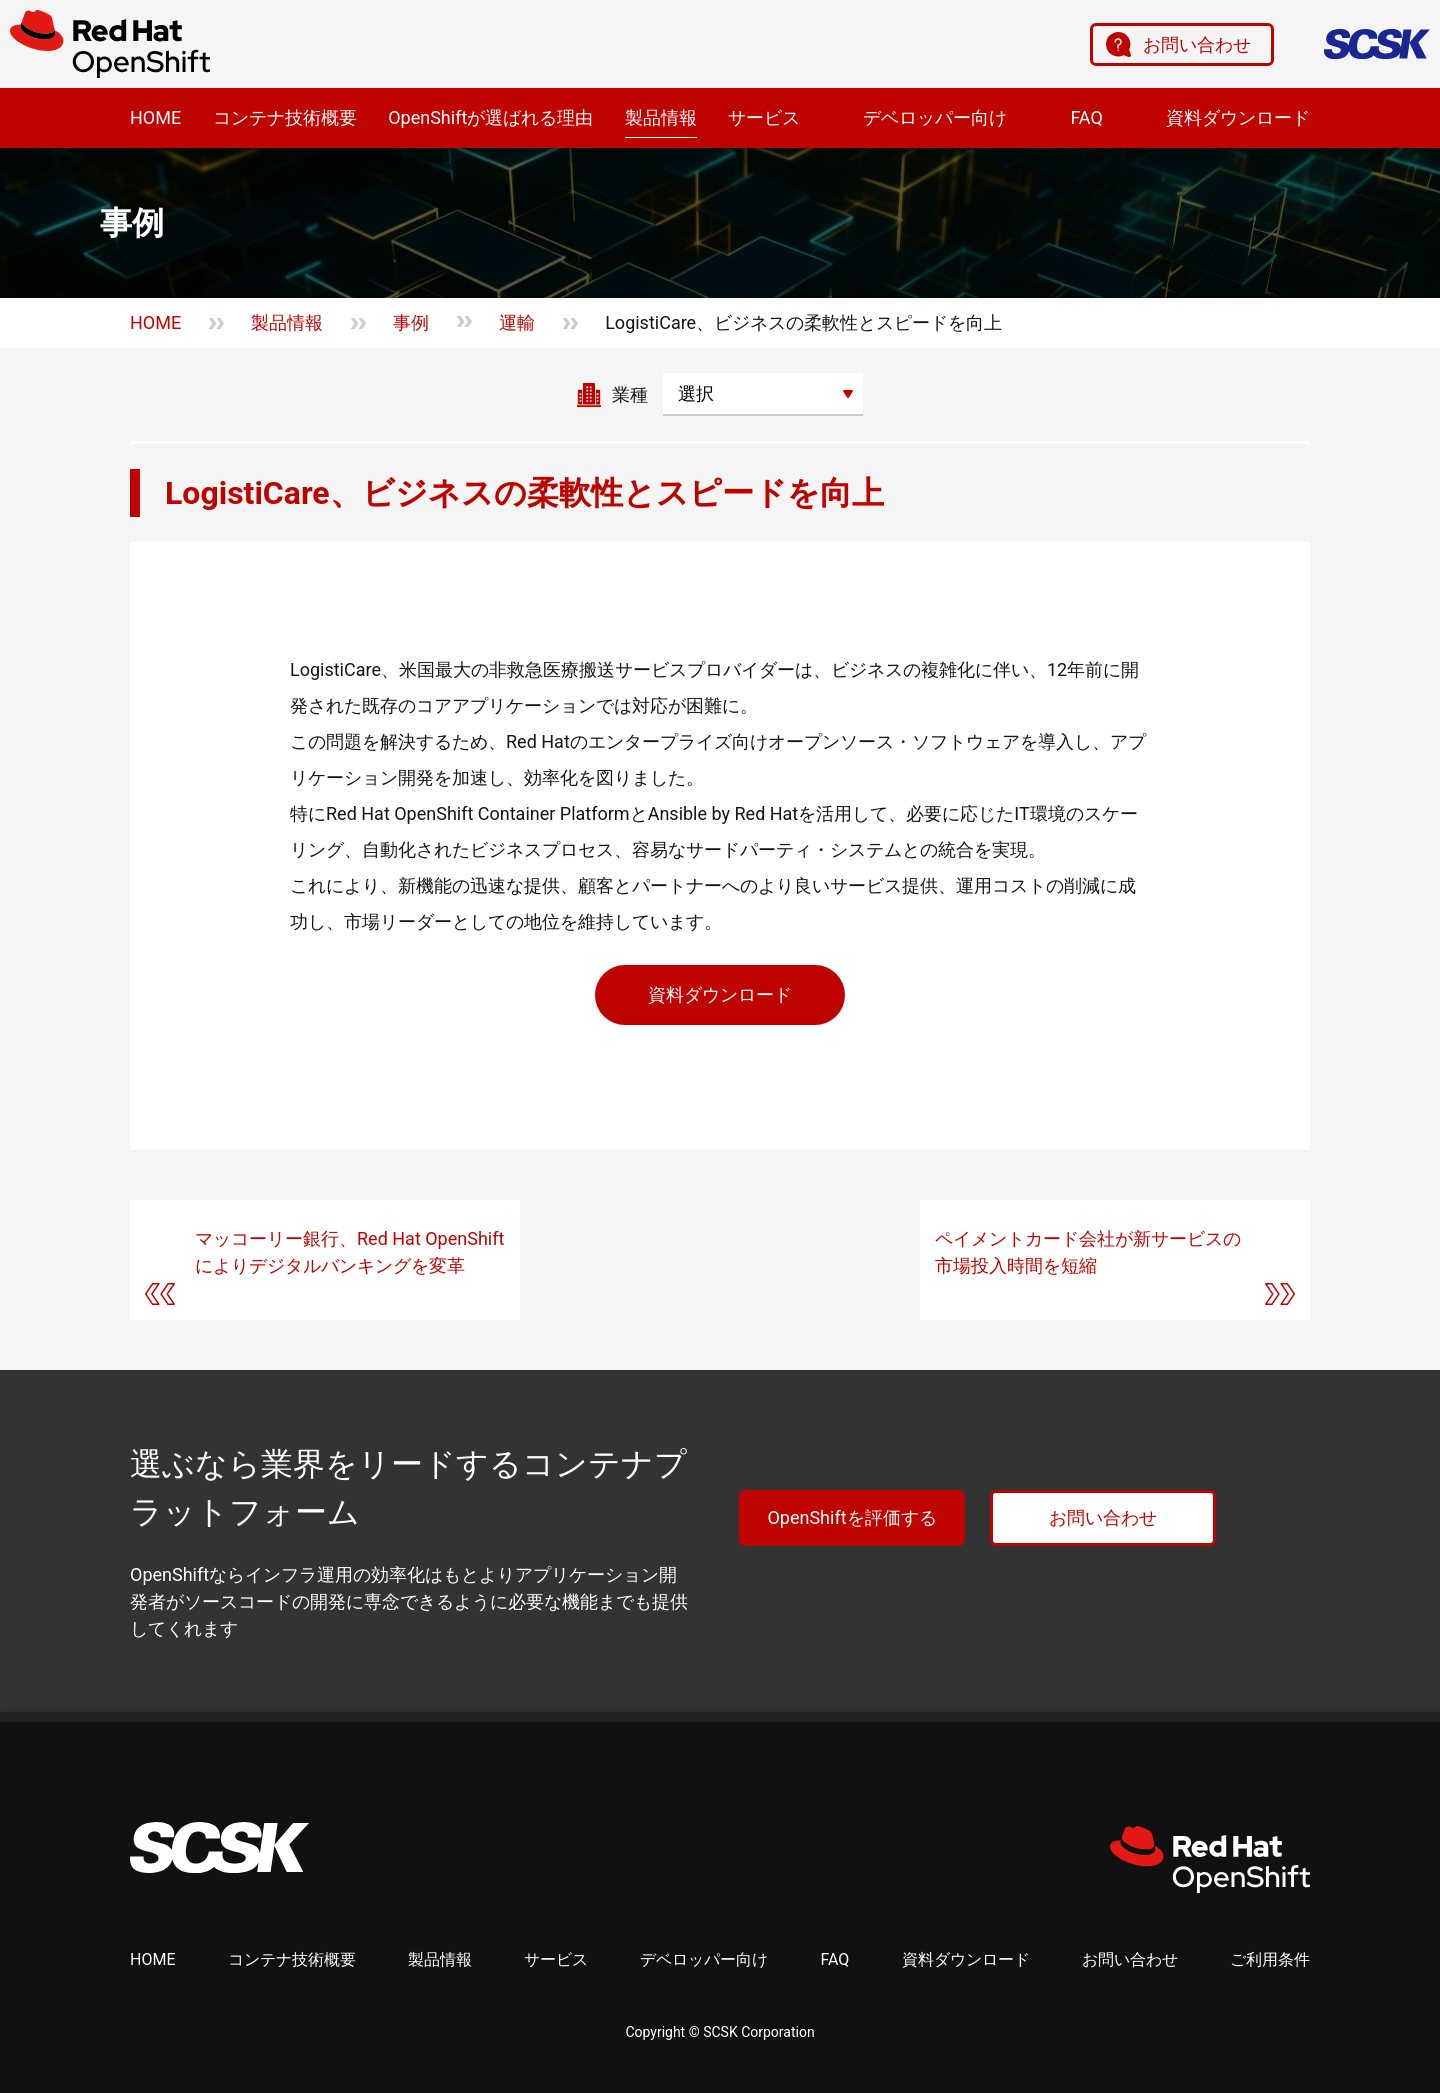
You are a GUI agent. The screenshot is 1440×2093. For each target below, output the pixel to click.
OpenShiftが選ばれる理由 (490, 117)
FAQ (1086, 117)
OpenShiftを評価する (851, 1517)
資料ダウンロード (1238, 117)
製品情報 (661, 117)
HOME (155, 117)
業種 (630, 394)
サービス (764, 117)
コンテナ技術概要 (285, 117)
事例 (411, 322)
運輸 (517, 322)
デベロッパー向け (935, 117)
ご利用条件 (1270, 1959)
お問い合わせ (1197, 44)
